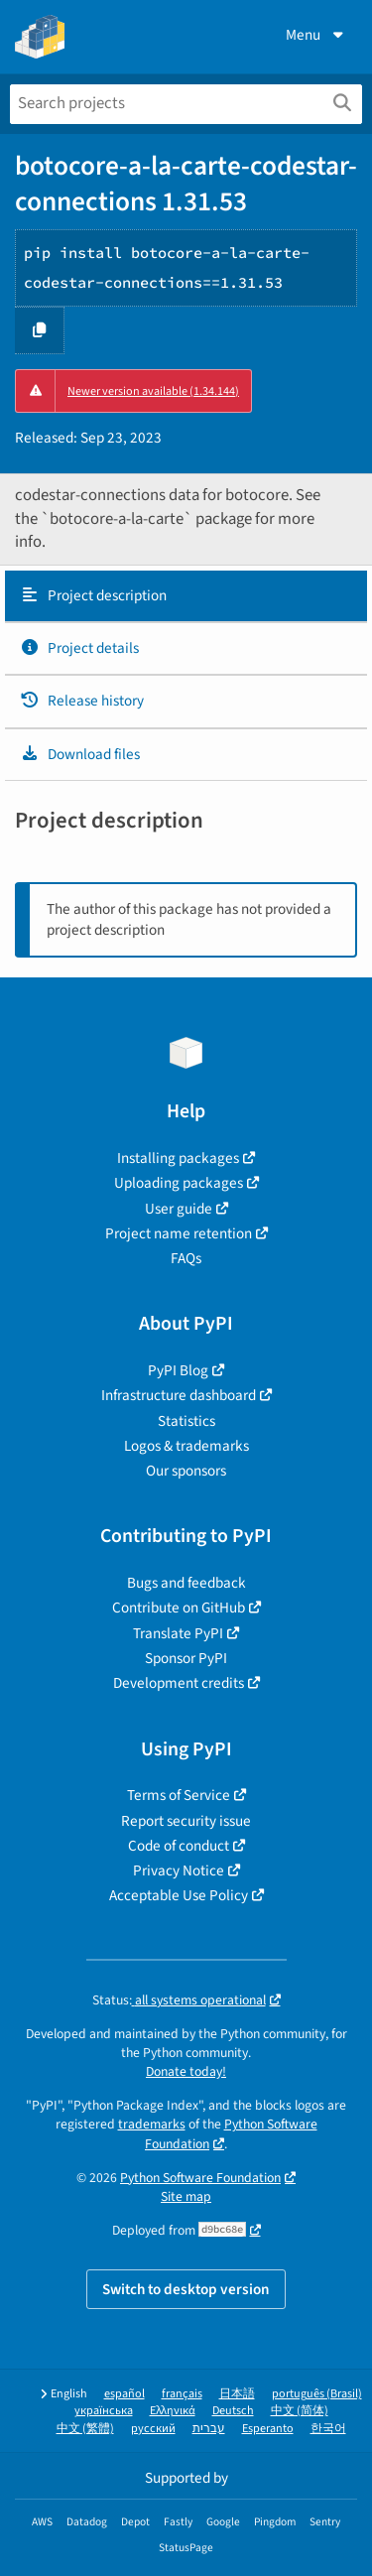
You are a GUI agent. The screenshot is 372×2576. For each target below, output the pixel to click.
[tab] (186, 596)
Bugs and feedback (186, 1583)
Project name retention (178, 1233)
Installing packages (178, 1158)
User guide (178, 1209)
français (182, 2393)
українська (103, 2410)
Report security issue (186, 1821)
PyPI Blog (178, 1370)
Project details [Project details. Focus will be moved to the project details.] (79, 648)
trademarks (152, 2124)
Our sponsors (186, 1470)
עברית (208, 2428)
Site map (186, 2196)
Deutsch (233, 2410)
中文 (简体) (299, 2410)
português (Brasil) (317, 2393)
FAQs (186, 1258)
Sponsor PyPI (186, 1658)
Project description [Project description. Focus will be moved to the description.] (93, 595)
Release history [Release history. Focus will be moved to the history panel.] (82, 700)
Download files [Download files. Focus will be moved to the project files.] (80, 754)
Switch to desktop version (186, 2289)
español (124, 2393)
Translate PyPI (178, 1633)
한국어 (328, 2428)
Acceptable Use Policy (178, 1895)
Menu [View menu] (316, 35)
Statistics (186, 1421)
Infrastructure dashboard (178, 1395)
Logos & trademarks (186, 1446)
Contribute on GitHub (178, 1607)
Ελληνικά (172, 2410)
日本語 (237, 2393)
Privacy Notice (178, 1870)
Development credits (178, 1683)
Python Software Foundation (200, 2177)
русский (153, 2428)
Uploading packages (178, 1183)
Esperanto (268, 2428)
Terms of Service (178, 1795)
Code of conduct (178, 1846)
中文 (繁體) (85, 2428)
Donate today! (186, 2071)
